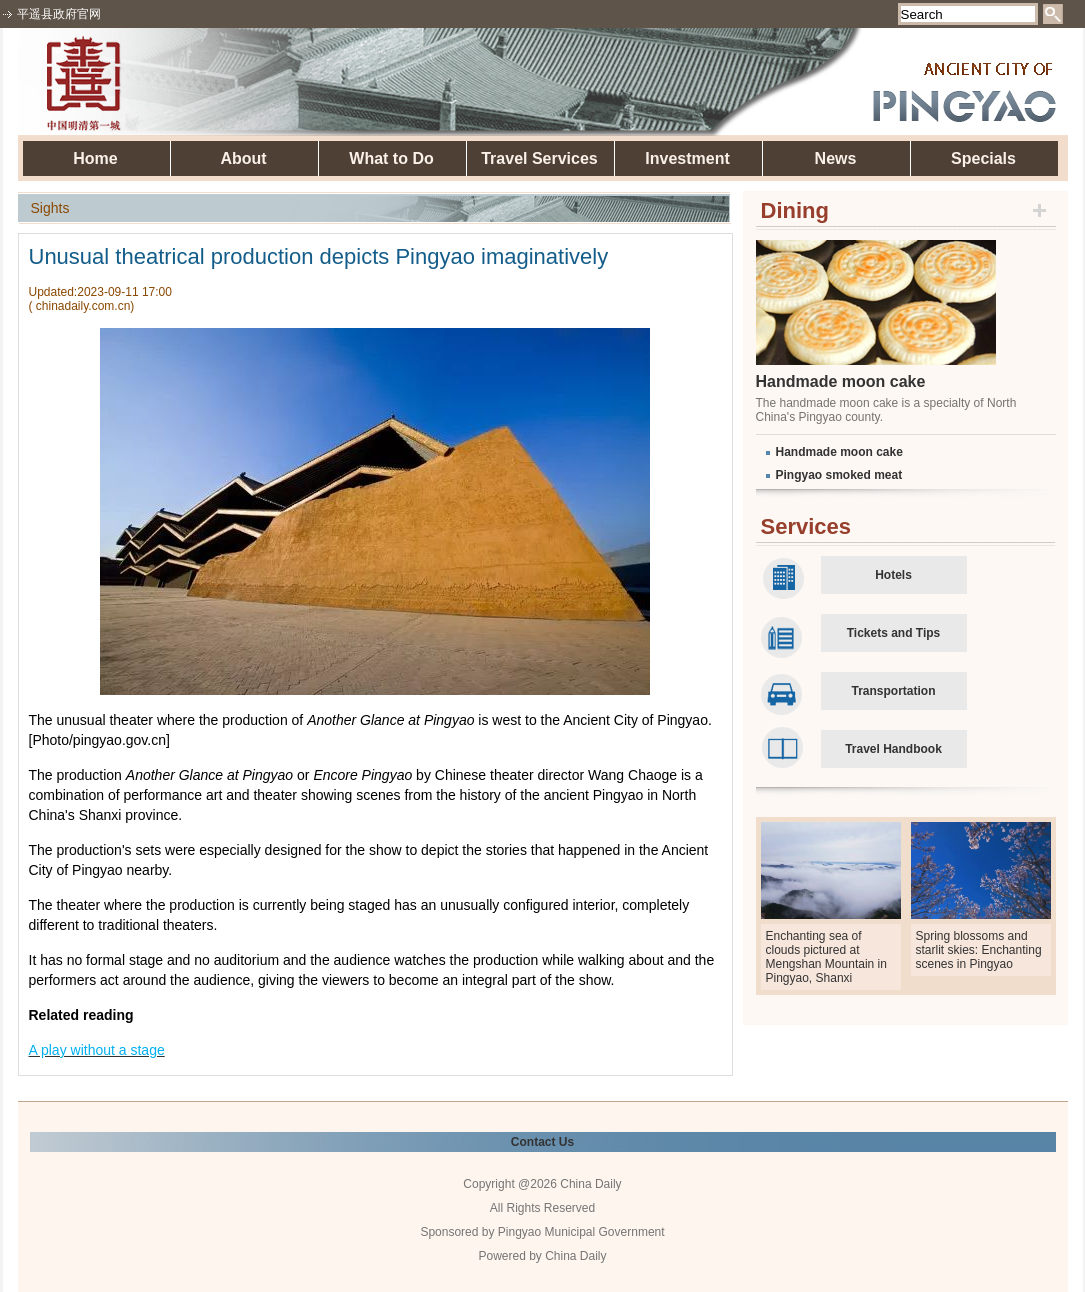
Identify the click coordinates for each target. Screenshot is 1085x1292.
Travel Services (539, 158)
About (243, 158)
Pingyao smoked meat (839, 475)
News (836, 158)
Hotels (893, 575)
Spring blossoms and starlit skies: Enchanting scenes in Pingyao (979, 950)
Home (95, 158)
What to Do (391, 158)
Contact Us (542, 1142)
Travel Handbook (893, 749)
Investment (687, 158)
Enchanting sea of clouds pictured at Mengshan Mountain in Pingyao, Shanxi (826, 957)
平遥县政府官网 (59, 14)
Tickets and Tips (894, 633)
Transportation (893, 691)
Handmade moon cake (841, 381)
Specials (983, 158)
